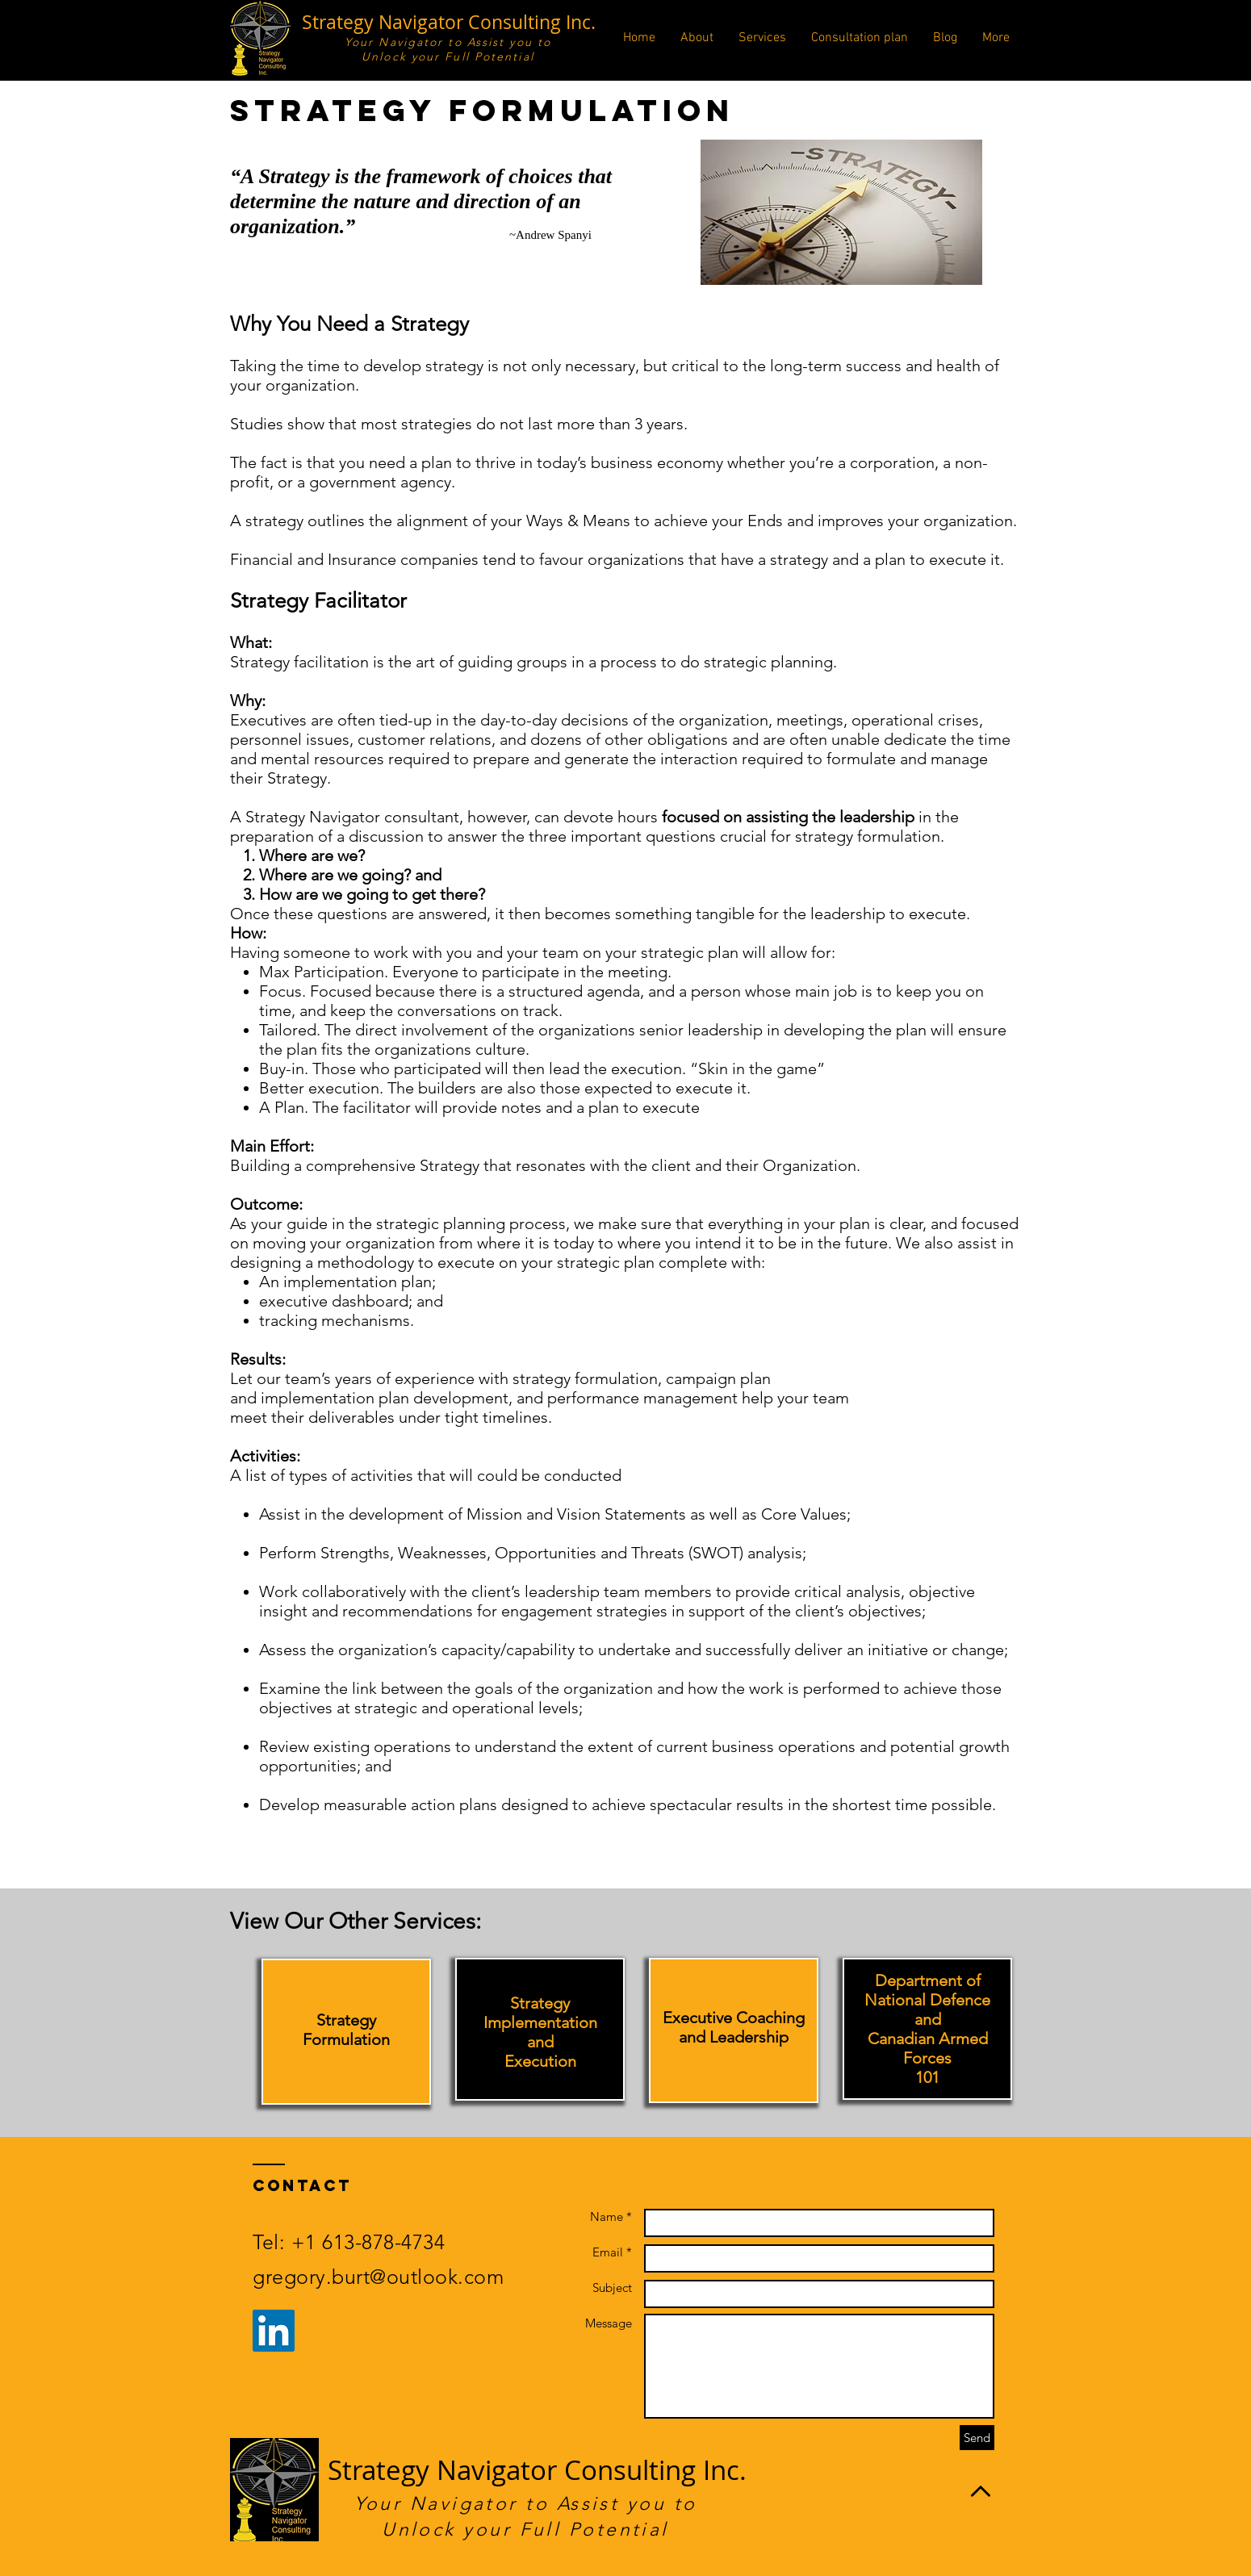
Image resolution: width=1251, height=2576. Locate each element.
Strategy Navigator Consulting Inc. (449, 22)
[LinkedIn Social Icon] (274, 2331)
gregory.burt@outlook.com (378, 2276)
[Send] (977, 2437)
